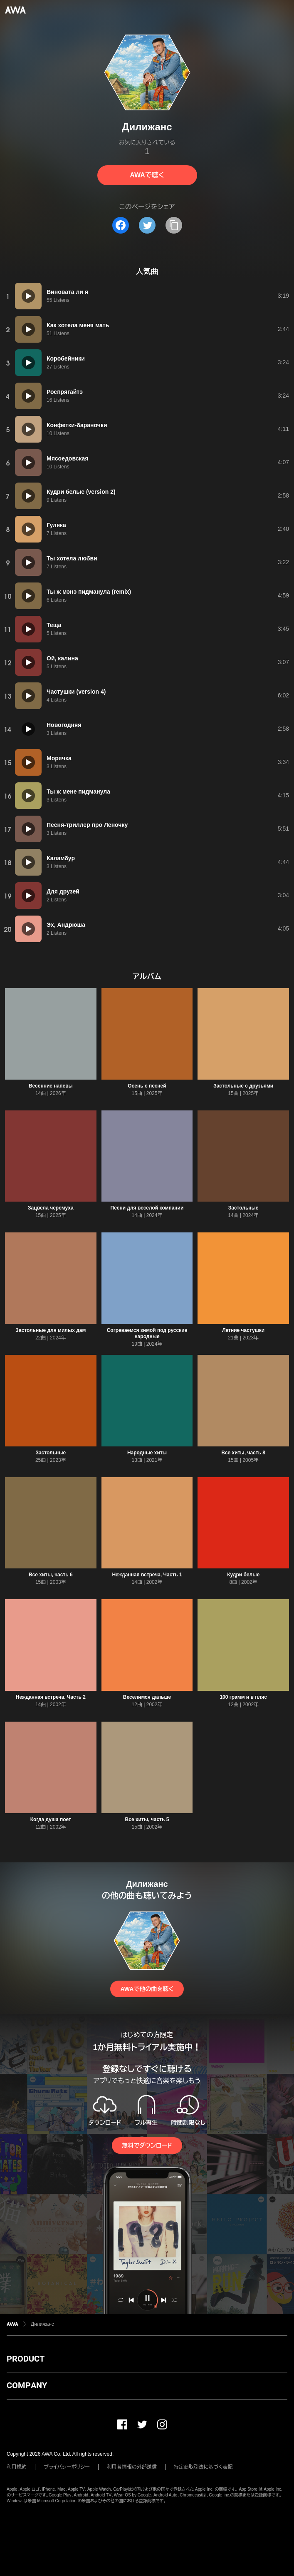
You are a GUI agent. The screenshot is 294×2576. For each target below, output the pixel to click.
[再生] (28, 296)
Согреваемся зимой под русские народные (147, 1333)
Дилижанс (42, 2324)
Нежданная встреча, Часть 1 (147, 1575)
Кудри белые (243, 1575)
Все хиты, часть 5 (147, 1819)
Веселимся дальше (147, 1697)
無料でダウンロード (147, 2145)
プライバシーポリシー (67, 2467)
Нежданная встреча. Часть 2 (51, 1697)
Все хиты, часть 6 (51, 1575)
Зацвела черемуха (50, 1208)
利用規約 (17, 2467)
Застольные (243, 1208)
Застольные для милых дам (50, 1330)
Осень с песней (147, 1086)
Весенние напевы (51, 1086)
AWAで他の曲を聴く (146, 1989)
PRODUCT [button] (25, 2359)
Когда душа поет (50, 1819)
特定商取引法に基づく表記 (203, 2467)
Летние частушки (243, 1330)
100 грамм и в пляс (243, 1697)
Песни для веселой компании (147, 1208)
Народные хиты (147, 1453)
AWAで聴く (147, 175)
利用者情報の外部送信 (132, 2467)
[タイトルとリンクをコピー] (174, 225)
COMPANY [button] (27, 2385)
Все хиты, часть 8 (243, 1453)
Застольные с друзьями (243, 1086)
